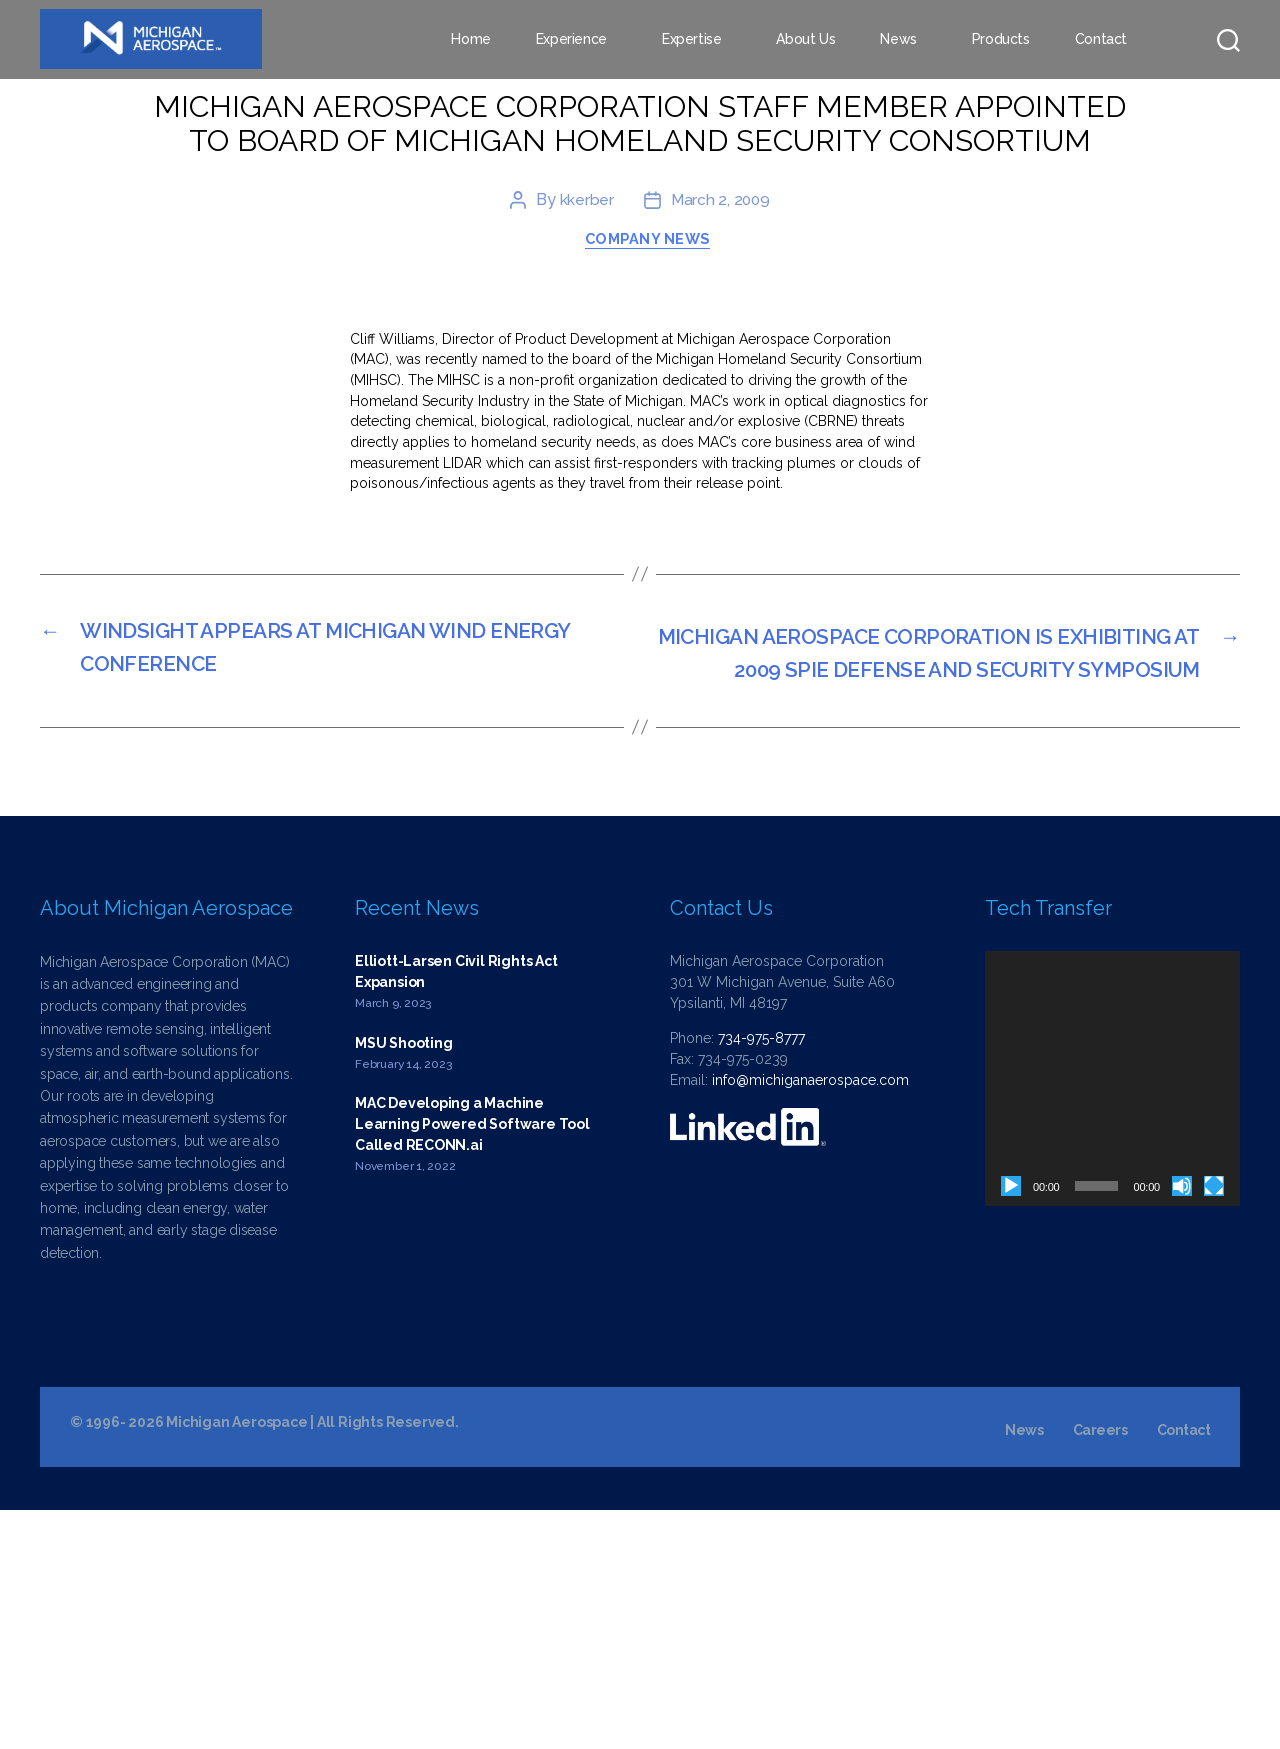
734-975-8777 (761, 1276)
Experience (571, 40)
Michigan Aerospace (236, 1661)
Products (1001, 40)
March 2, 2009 (720, 391)
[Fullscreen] (1214, 1424)
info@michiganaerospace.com (810, 1318)
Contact (1101, 40)
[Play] (1011, 1424)
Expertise (692, 40)
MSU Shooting (403, 1281)
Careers (1100, 1669)
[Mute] (1182, 1424)
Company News (650, 433)
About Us (805, 40)
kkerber (585, 391)
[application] (1112, 1316)
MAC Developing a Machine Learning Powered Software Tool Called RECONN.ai (472, 1363)
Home (470, 40)
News (898, 40)
